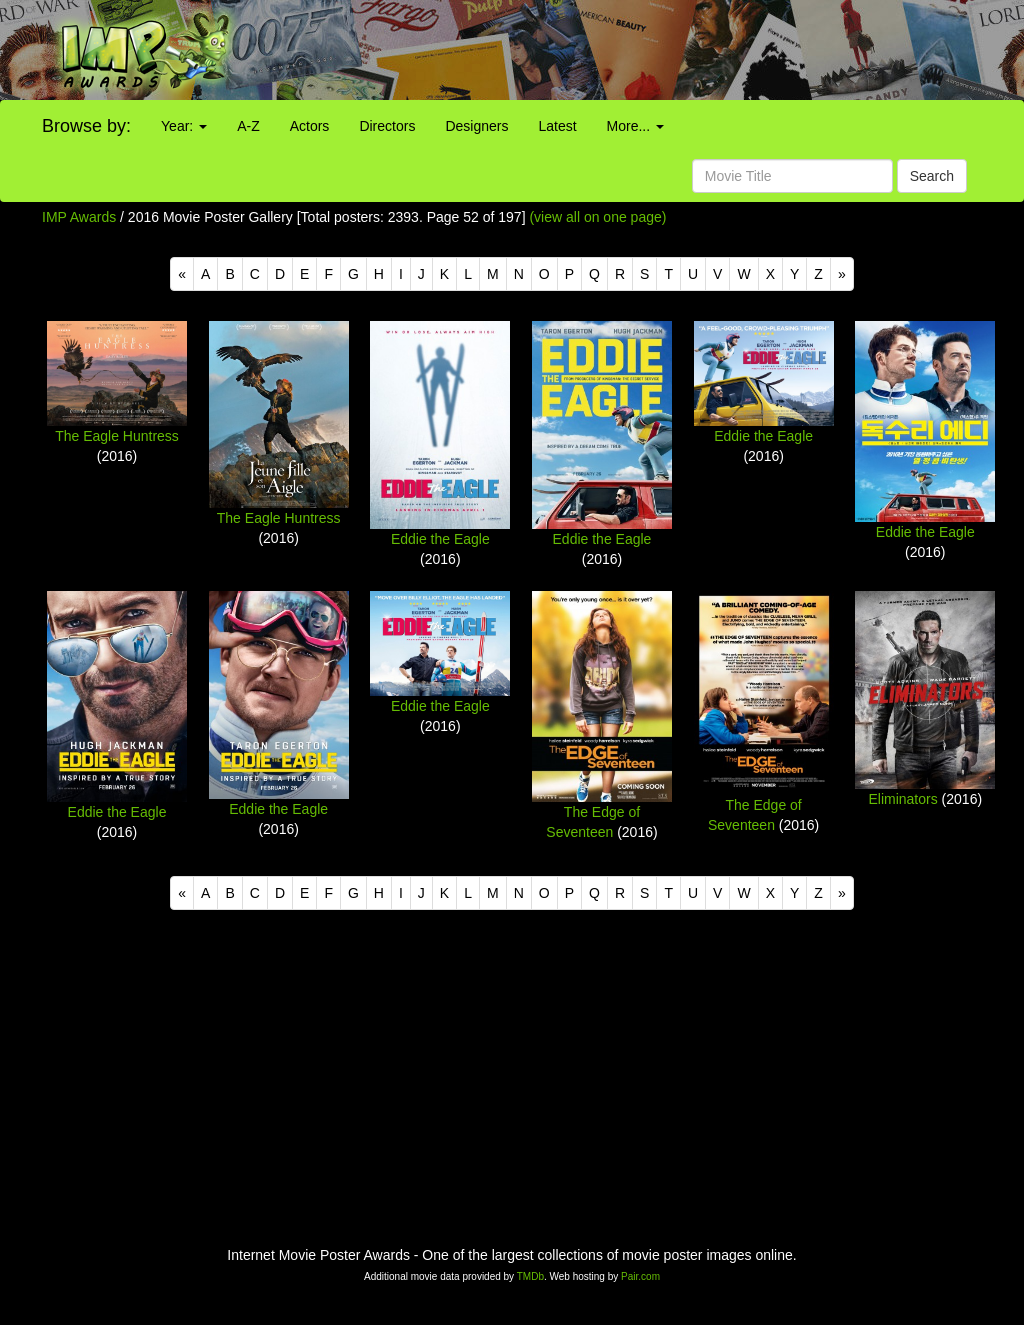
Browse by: (86, 126)
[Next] (842, 274)
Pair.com (640, 1276)
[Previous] (182, 274)
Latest (557, 126)
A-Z (248, 126)
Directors (387, 126)
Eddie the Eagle (440, 539)
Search (932, 176)
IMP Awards (79, 217)
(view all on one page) (597, 217)
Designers (476, 126)
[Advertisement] (640, 50)
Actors (310, 126)
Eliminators (902, 799)
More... (635, 126)
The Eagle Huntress (117, 436)
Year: (184, 126)
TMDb (530, 1276)
